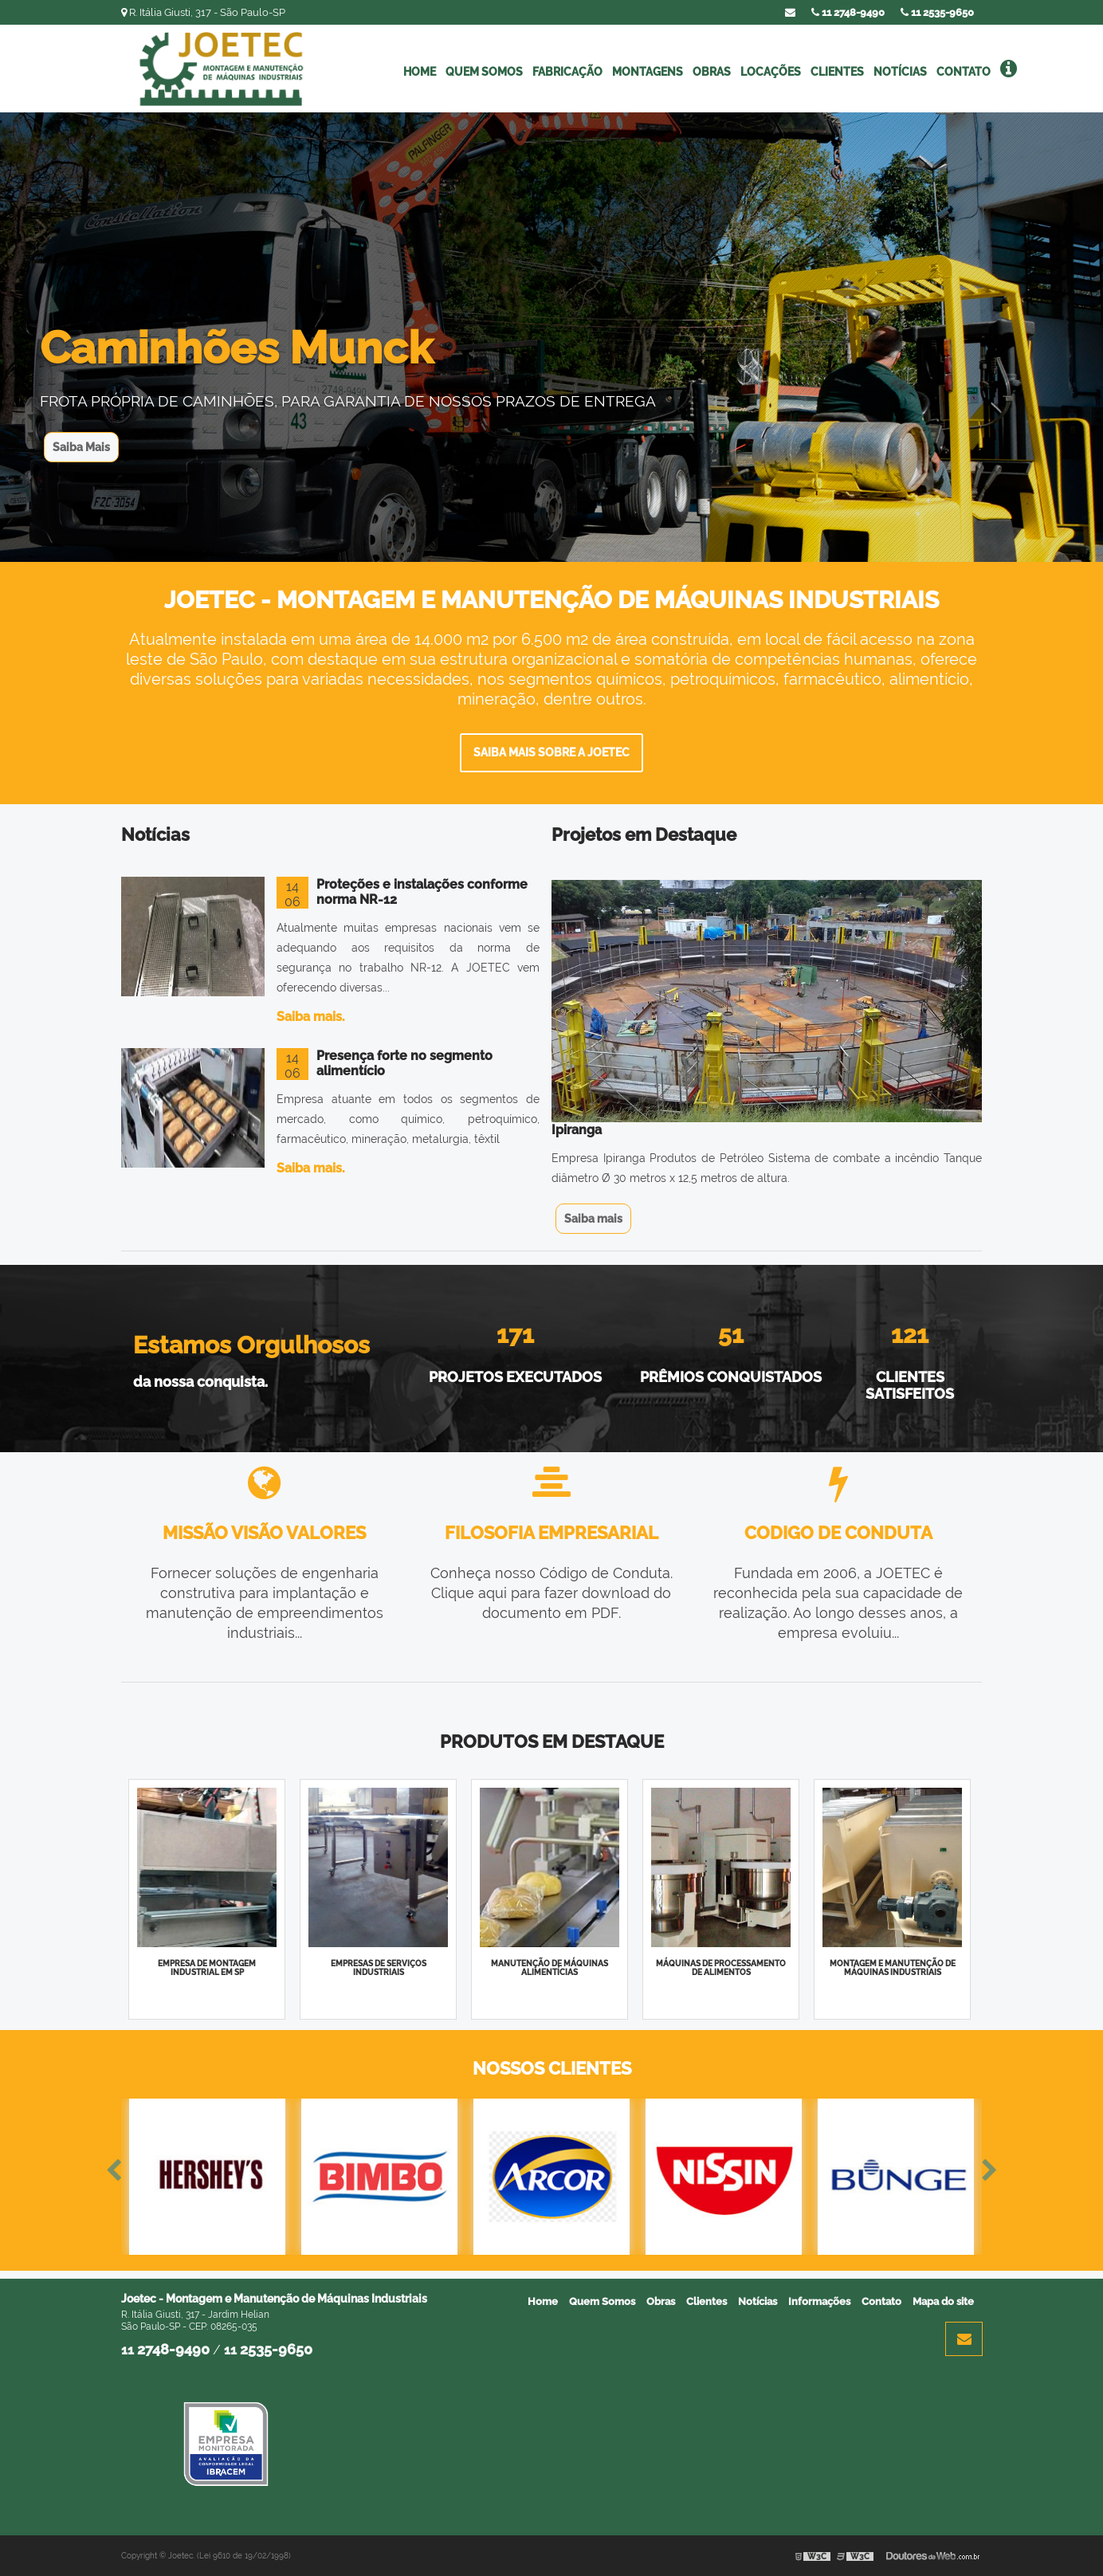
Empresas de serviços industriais (378, 1968)
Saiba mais (593, 1218)
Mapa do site (943, 2301)
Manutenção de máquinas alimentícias (549, 1968)
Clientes (837, 71)
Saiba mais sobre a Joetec (551, 752)
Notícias (900, 71)
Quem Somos (484, 71)
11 (937, 12)
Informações (819, 2301)
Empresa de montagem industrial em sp (207, 1968)
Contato (963, 71)
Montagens (647, 71)
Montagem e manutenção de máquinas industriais (893, 1968)
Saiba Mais (81, 447)
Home (419, 71)
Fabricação (567, 71)
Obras (712, 71)
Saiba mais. (311, 1016)
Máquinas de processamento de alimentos (721, 1968)
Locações (770, 71)
